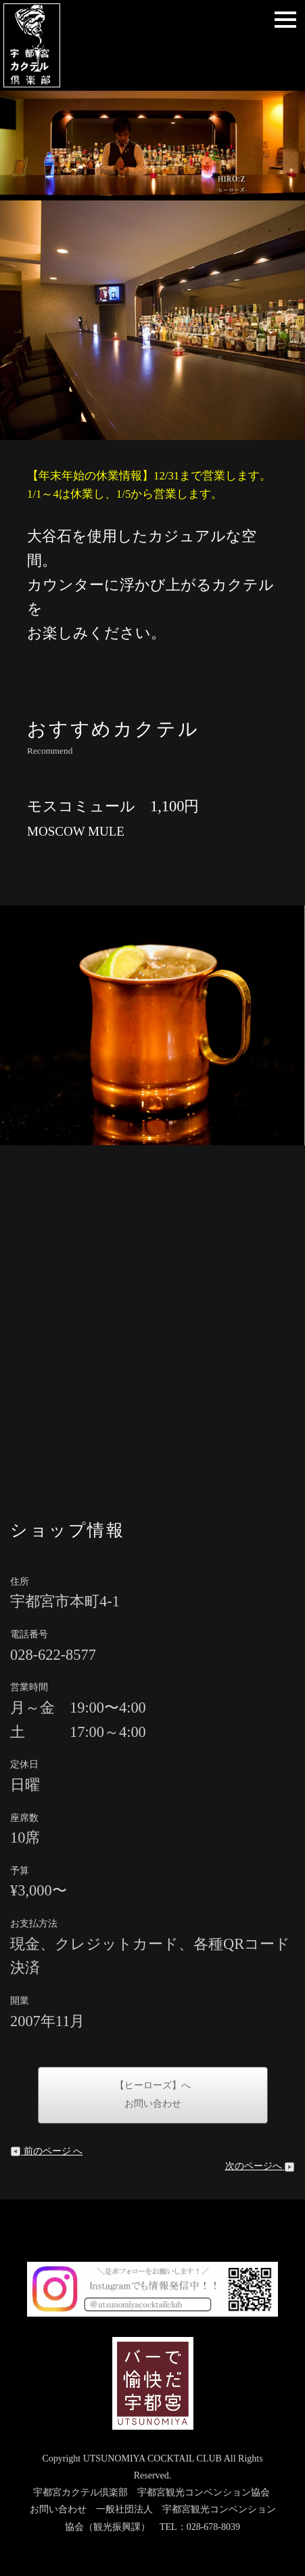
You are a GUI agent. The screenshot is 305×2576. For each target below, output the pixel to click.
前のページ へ (46, 2151)
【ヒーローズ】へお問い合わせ (153, 2094)
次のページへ (260, 2166)
